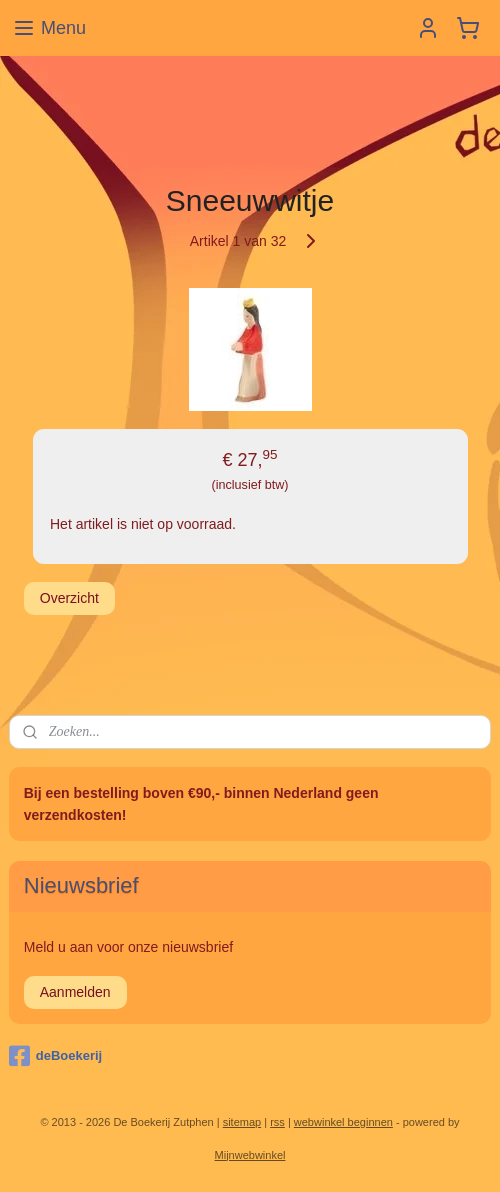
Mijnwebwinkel (250, 1155)
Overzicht (69, 598)
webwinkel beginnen (343, 1122)
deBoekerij (55, 1056)
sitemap (242, 1122)
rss (277, 1122)
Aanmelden (75, 992)
